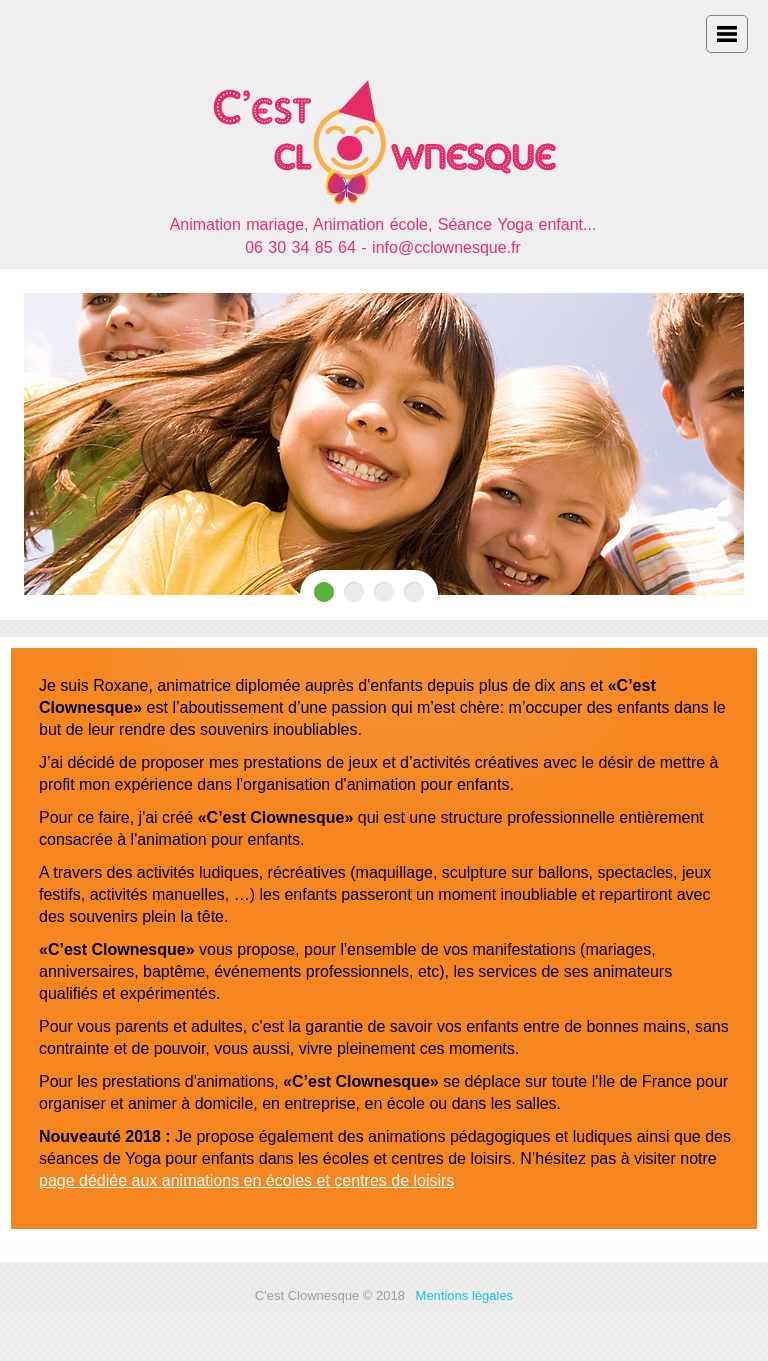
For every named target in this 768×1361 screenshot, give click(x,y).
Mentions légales (465, 1295)
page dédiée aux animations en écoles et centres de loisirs (246, 1180)
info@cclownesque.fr (446, 247)
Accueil (384, 133)
